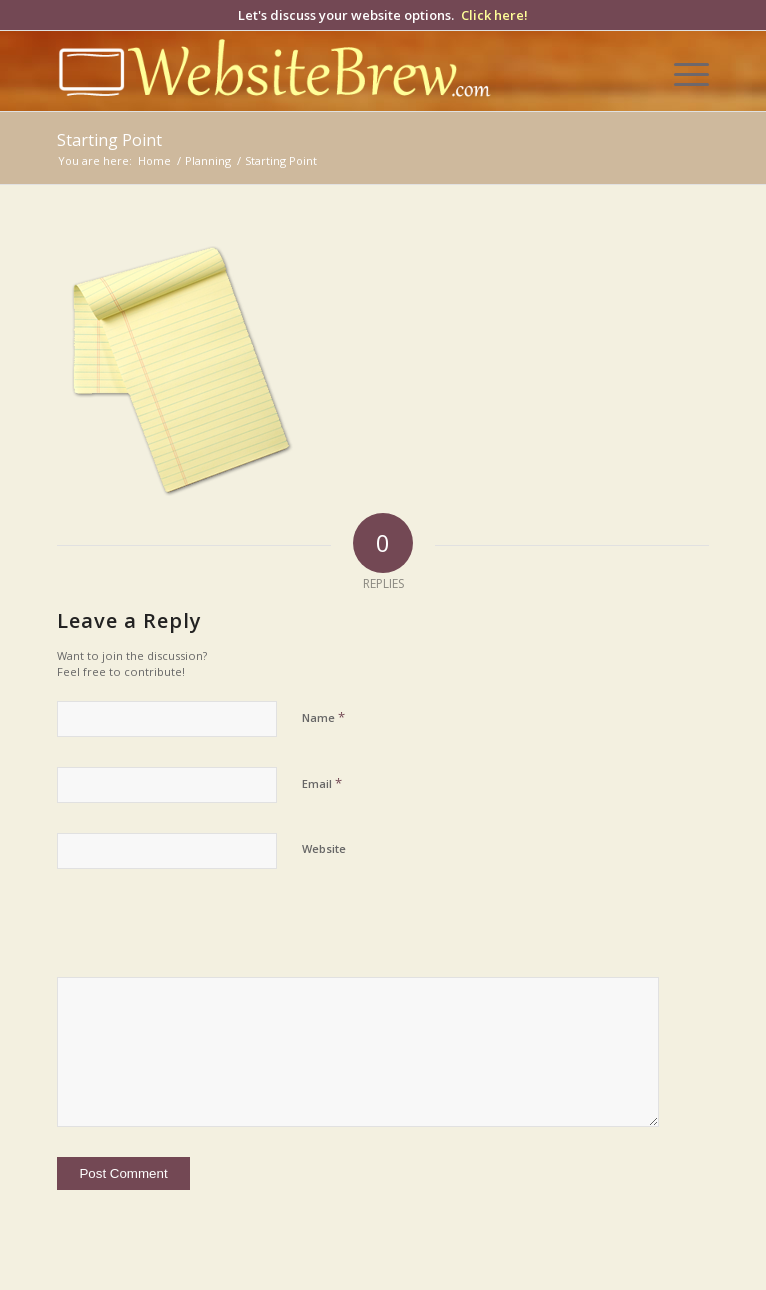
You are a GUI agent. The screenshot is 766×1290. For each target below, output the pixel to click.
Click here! (494, 15)
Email (322, 783)
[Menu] (681, 71)
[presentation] (194, 934)
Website (324, 848)
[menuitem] (681, 71)
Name (323, 717)
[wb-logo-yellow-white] (317, 71)
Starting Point (109, 140)
